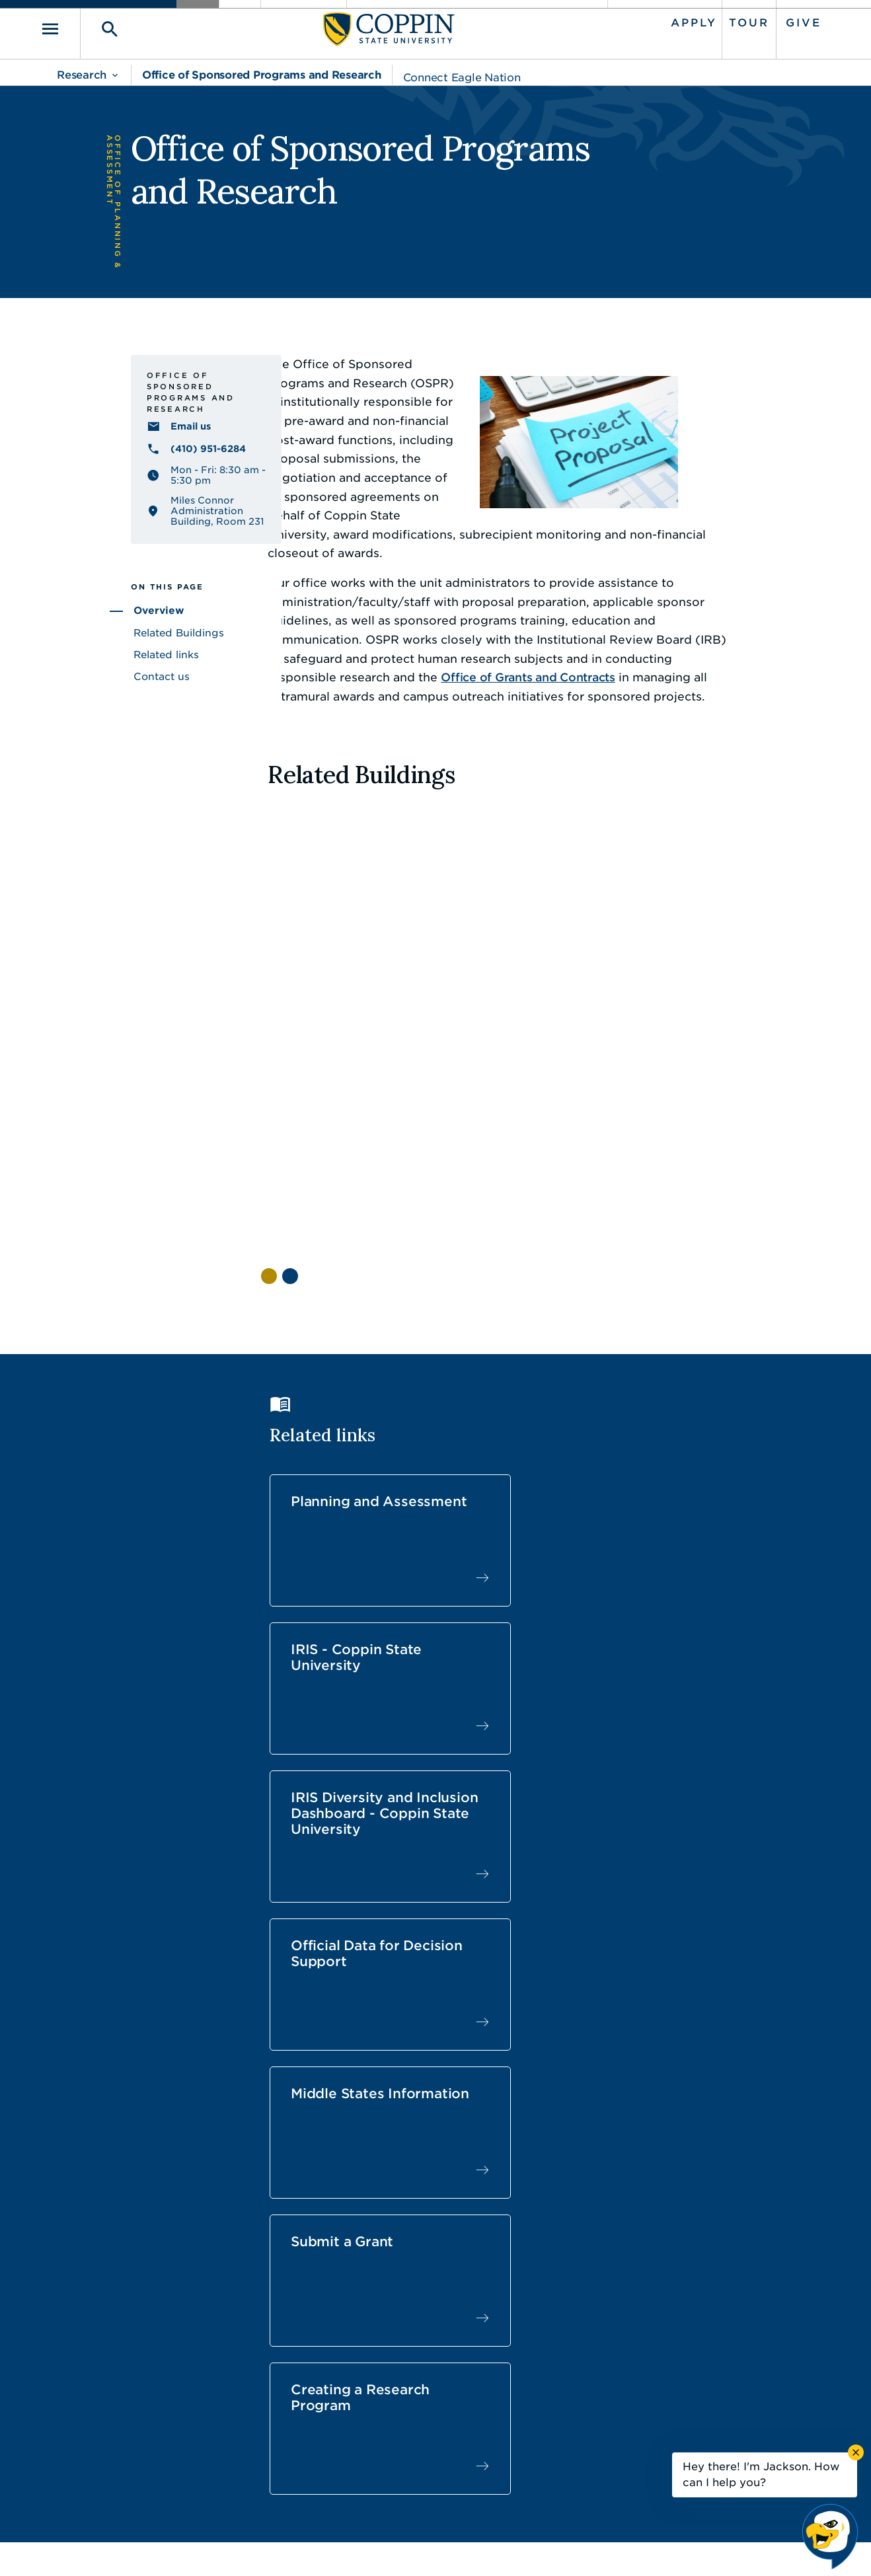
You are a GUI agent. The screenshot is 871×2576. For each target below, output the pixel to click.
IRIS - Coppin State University (524, 1383)
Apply (678, 21)
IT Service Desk (433, 2435)
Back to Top (764, 2260)
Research (81, 71)
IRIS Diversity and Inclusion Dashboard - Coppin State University (710, 1407)
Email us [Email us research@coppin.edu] (115, 469)
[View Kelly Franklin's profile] (337, 2015)
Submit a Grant (715, 1532)
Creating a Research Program (309, 1699)
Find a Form (425, 2405)
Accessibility (326, 2546)
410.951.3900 (667, 2434)
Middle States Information (515, 1540)
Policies (390, 2546)
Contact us (85, 715)
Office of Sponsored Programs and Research (261, 71)
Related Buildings (102, 671)
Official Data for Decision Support (328, 1548)
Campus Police (671, 2405)
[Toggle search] (116, 27)
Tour (732, 21)
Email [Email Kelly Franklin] (294, 2060)
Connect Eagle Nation (462, 73)
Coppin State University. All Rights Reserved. (180, 2547)
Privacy (443, 2546)
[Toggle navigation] (75, 27)
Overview (82, 650)
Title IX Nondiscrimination (539, 2546)
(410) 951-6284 (132, 491)
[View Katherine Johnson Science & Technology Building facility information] (458, 941)
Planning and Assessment (318, 1383)
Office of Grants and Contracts (579, 621)
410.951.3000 (128, 2391)
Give (788, 21)
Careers (412, 2375)
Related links (90, 693)
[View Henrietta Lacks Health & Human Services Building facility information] (307, 941)
